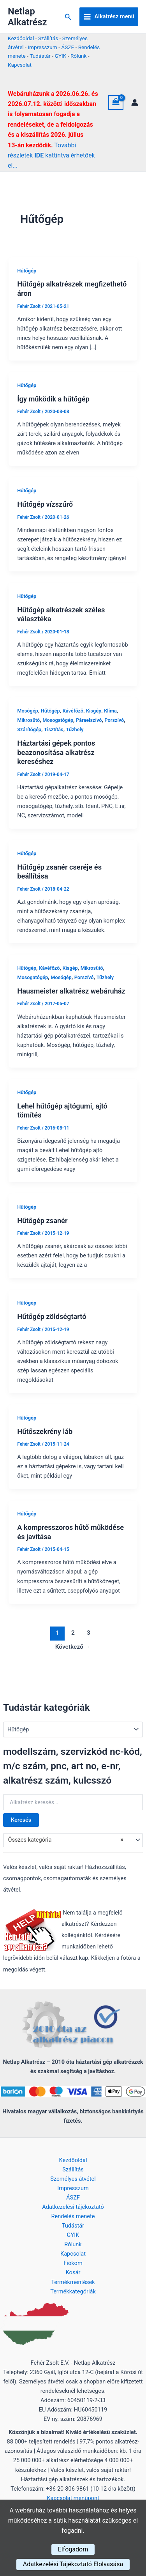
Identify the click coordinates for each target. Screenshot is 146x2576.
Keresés (21, 1819)
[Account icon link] (134, 102)
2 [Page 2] (73, 1632)
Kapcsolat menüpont (73, 2498)
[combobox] (73, 1840)
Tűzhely (75, 729)
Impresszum (42, 47)
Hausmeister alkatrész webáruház (71, 991)
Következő (73, 1646)
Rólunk (78, 56)
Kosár (73, 2272)
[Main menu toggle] (108, 16)
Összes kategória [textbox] (65, 1840)
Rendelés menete (73, 2216)
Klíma (110, 711)
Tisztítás (53, 729)
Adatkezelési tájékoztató (73, 2206)
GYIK (61, 56)
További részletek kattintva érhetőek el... (51, 155)
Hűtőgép (26, 271)
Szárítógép (29, 729)
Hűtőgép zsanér (42, 1220)
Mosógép (27, 711)
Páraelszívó (89, 720)
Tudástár (40, 56)
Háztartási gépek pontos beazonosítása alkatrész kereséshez (56, 752)
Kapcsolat (20, 65)
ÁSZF (67, 47)
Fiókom (72, 2263)
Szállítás (48, 38)
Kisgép (93, 711)
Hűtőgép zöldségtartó (51, 1316)
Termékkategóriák (73, 2291)
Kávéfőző (73, 711)
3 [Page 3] (88, 1632)
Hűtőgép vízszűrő (45, 504)
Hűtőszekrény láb (44, 1431)
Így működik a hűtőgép (53, 399)
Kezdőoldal (21, 38)
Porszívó (114, 720)
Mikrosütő (28, 720)
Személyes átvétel (73, 2178)
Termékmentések (73, 2282)
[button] (68, 17)
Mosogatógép (57, 720)
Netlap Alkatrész (27, 17)
